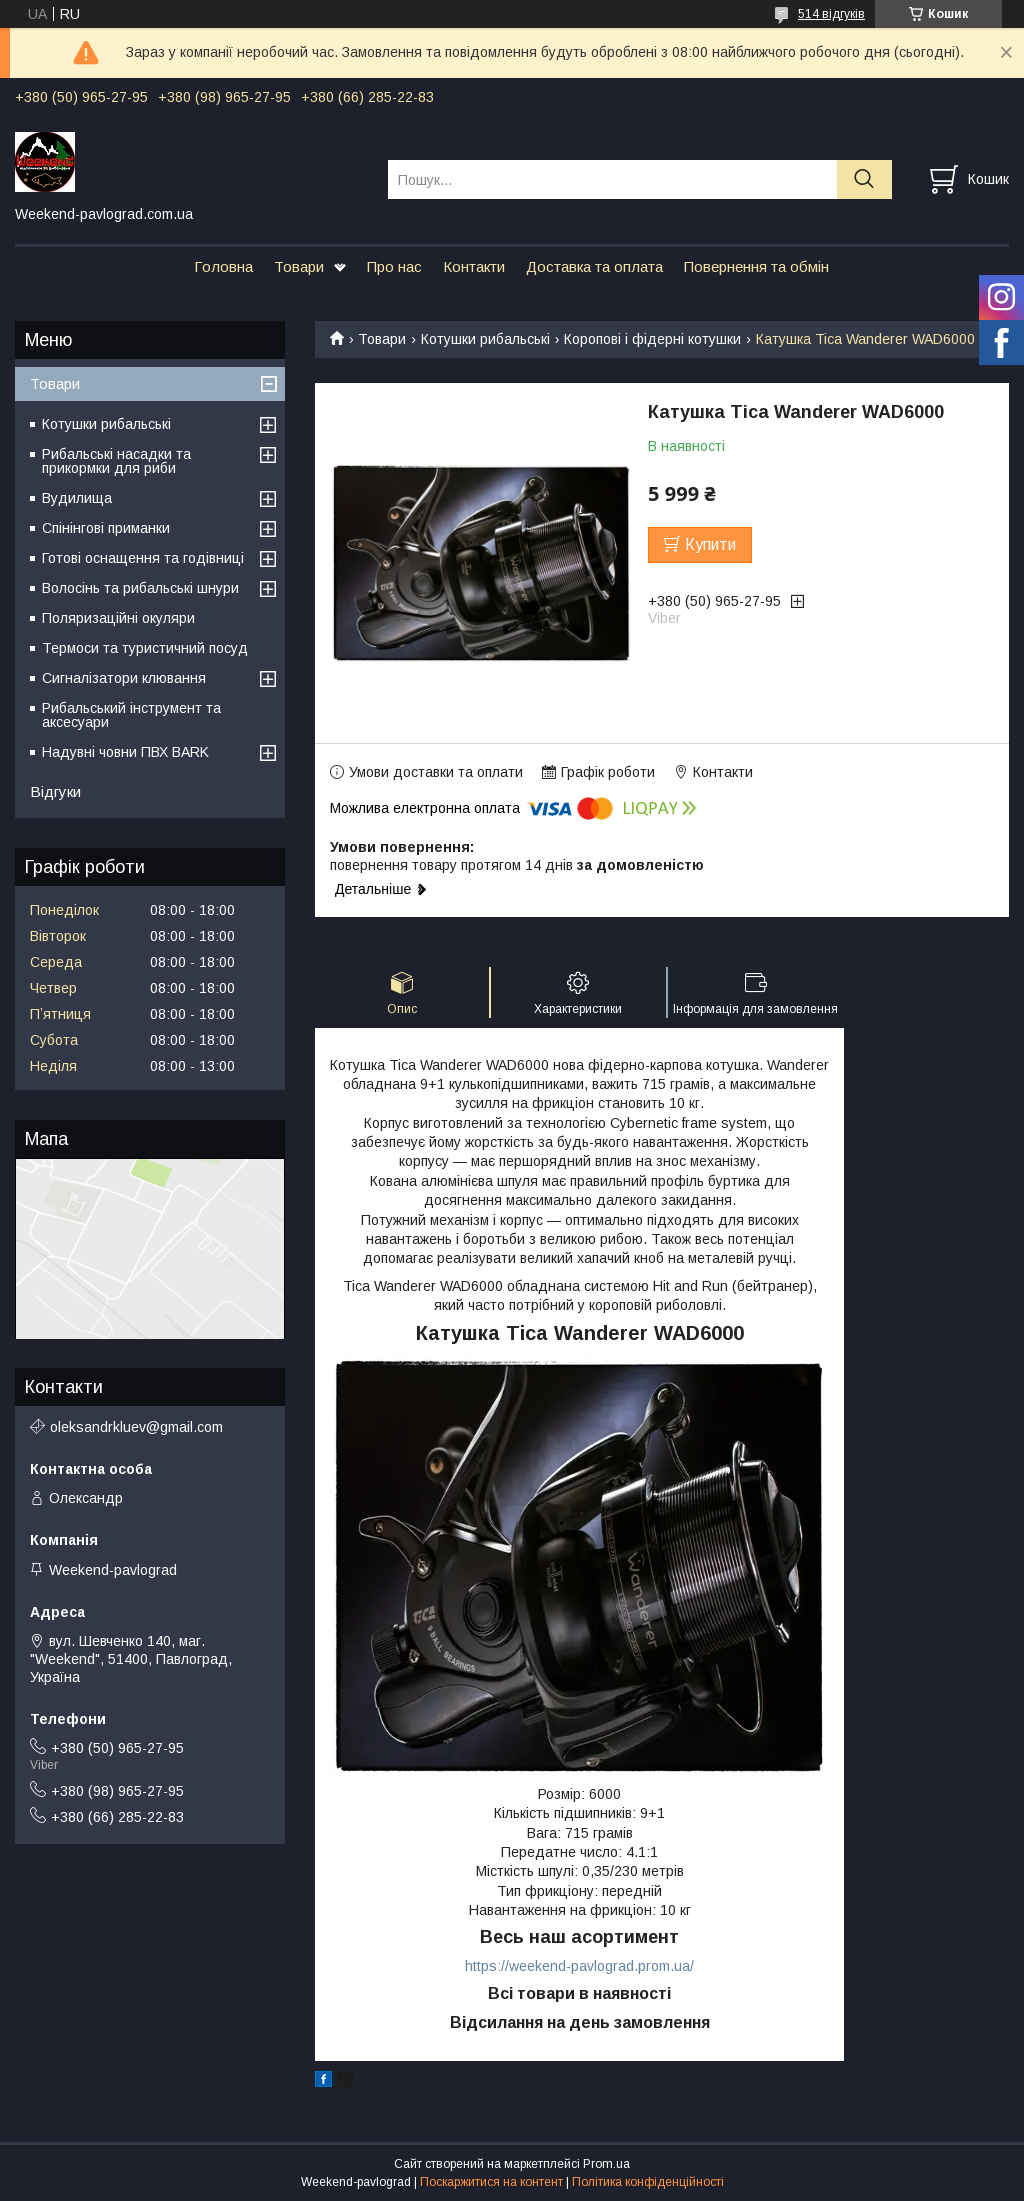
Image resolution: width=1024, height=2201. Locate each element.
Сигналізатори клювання (124, 678)
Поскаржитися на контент (491, 2182)
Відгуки (55, 791)
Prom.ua (606, 2164)
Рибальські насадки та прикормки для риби (116, 461)
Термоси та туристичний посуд (145, 648)
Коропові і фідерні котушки (652, 339)
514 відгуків (831, 14)
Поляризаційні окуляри (118, 618)
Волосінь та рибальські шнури (140, 588)
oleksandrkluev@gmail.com (136, 1427)
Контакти (474, 266)
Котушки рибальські (485, 339)
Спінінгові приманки (106, 528)
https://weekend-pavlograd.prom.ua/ (579, 1966)
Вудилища (77, 498)
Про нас (394, 266)
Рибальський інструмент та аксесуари (131, 715)
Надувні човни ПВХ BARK (125, 752)
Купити (710, 544)
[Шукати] (864, 179)
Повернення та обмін (756, 266)
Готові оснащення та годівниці (143, 558)
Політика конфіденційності (648, 2182)
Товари (299, 266)
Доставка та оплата (594, 266)
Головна (223, 266)
